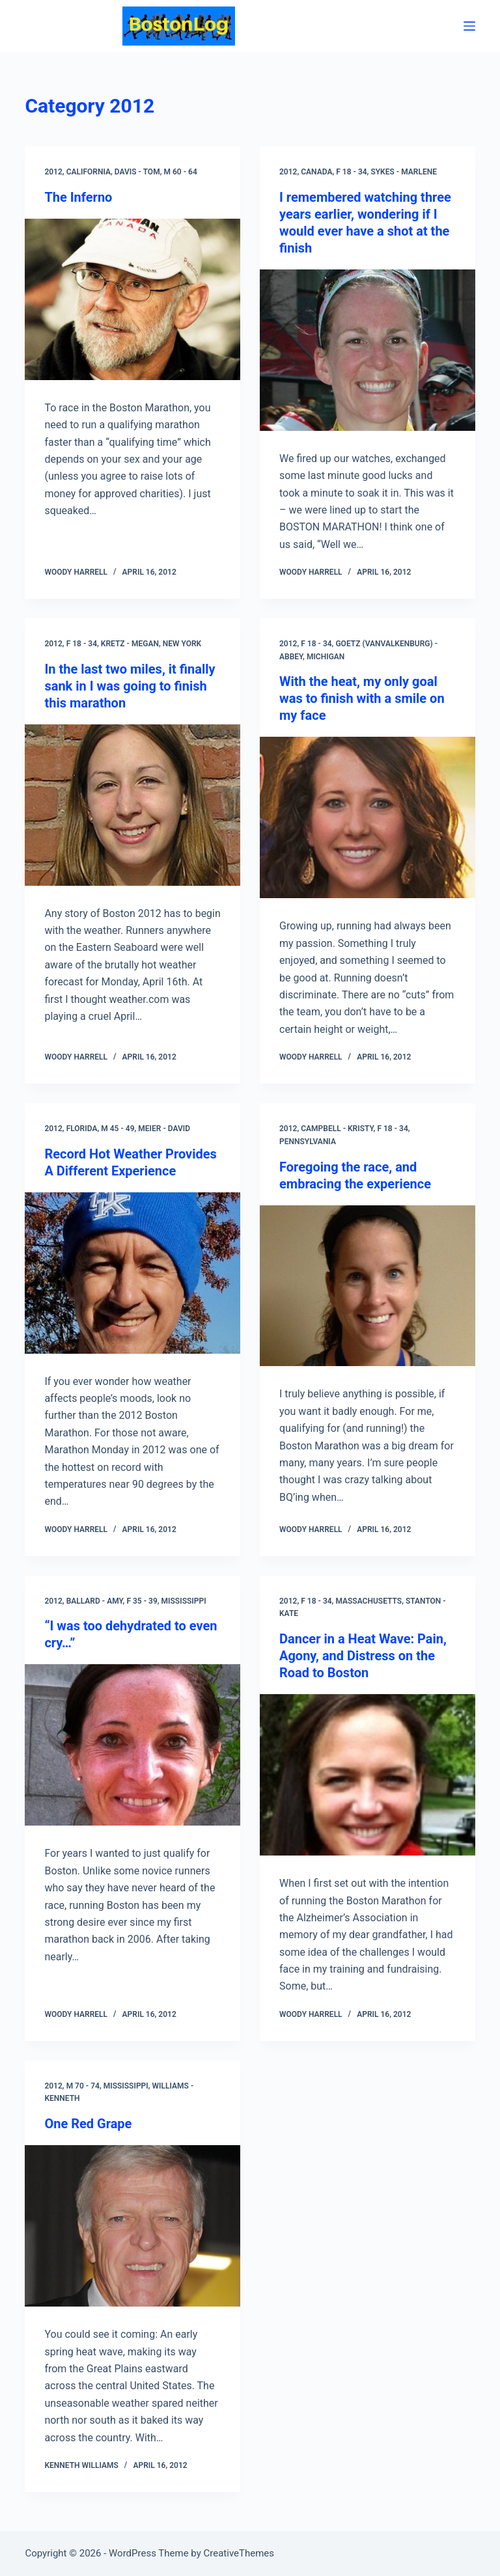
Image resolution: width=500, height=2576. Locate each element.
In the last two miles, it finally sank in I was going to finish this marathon (129, 686)
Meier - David (164, 1128)
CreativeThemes (239, 2553)
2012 (53, 171)
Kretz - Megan (130, 643)
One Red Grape (88, 2123)
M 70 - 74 (83, 2085)
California (88, 171)
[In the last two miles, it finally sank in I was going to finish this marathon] (132, 805)
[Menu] (469, 26)
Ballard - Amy (94, 1601)
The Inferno (78, 197)
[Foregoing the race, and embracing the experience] (367, 1286)
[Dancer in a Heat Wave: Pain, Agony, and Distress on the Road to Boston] (367, 1775)
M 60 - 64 (180, 171)
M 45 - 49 (117, 1128)
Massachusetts (368, 1601)
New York (182, 643)
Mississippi (183, 1601)
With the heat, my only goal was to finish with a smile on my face (362, 698)
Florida (82, 1128)
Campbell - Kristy (337, 1128)
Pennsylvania (307, 1141)
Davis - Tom (137, 171)
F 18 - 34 (351, 171)
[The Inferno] (132, 299)
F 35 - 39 (141, 1601)
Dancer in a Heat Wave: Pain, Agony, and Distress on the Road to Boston (363, 1655)
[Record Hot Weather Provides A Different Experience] (132, 1273)
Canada (316, 171)
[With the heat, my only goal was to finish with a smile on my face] (367, 817)
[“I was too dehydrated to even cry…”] (132, 1745)
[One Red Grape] (132, 2226)
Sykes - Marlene (403, 171)
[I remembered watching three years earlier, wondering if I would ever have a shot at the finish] (367, 350)
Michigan (325, 656)
